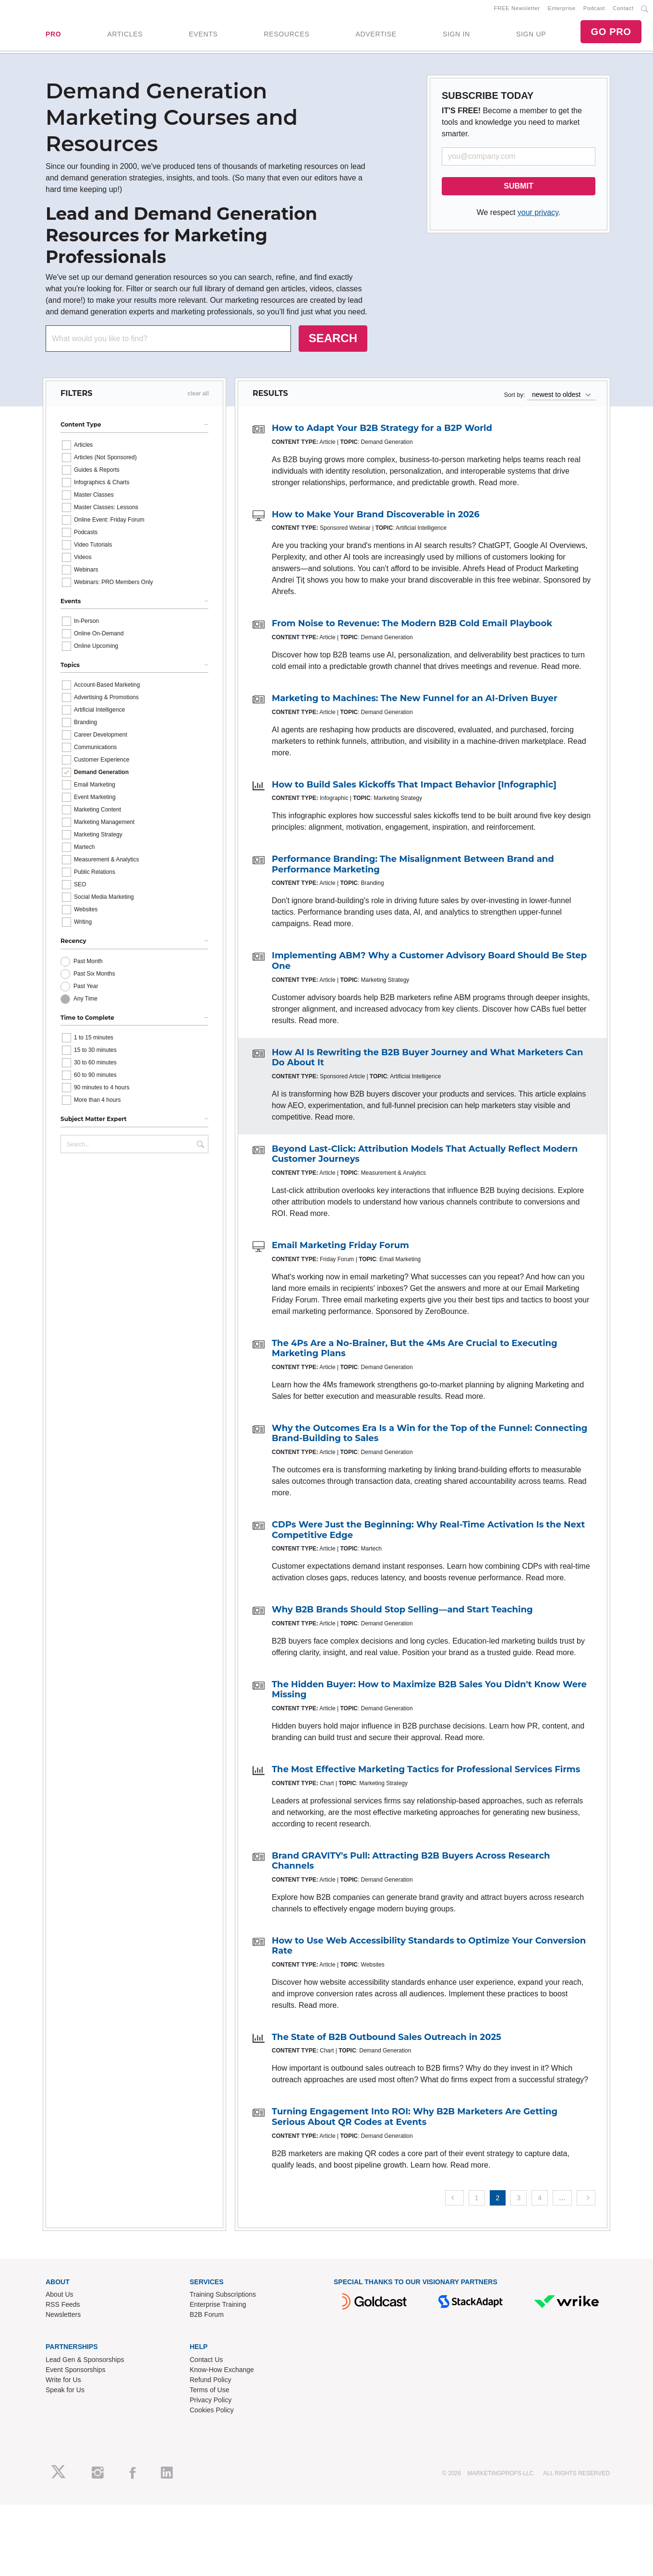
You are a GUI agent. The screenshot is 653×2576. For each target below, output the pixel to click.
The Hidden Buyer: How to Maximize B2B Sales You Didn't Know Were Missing (429, 1693)
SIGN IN (456, 36)
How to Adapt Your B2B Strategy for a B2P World (382, 432)
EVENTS (203, 36)
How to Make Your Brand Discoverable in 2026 (376, 518)
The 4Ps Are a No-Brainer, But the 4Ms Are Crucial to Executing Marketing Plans (414, 1351)
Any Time (85, 1002)
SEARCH (333, 341)
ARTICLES (125, 36)
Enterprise (562, 10)
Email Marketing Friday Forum (340, 1249)
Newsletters (63, 2318)
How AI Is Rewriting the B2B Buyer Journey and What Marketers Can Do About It (427, 1061)
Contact (623, 10)
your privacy (538, 216)
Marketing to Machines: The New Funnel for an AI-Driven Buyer (414, 702)
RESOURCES (286, 36)
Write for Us (63, 2383)
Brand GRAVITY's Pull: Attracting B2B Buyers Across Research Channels (411, 1864)
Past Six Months (94, 977)
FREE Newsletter (517, 10)
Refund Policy (210, 2383)
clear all (198, 397)
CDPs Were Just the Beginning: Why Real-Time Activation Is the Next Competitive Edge (428, 1533)
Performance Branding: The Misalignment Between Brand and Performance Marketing (413, 868)
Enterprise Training (218, 2308)
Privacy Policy (210, 2404)
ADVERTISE (375, 36)
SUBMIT (518, 190)
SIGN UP (531, 36)
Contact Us (206, 2363)
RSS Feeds (63, 2308)
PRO (53, 36)
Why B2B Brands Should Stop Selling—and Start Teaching (402, 1613)
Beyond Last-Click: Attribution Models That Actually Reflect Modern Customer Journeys (425, 1157)
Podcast (594, 10)
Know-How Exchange (222, 2373)
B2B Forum (207, 2318)
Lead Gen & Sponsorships (85, 2363)
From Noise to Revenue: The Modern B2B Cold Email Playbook (412, 627)
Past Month (88, 964)
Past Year (85, 989)
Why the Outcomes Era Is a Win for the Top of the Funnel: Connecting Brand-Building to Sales (429, 1436)
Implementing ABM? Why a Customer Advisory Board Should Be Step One (429, 964)
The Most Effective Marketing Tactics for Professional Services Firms (426, 1772)
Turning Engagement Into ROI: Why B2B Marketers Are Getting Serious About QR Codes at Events (414, 2120)
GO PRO (611, 33)
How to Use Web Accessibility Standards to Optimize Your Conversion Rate (429, 1949)
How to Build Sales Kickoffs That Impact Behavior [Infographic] (414, 788)
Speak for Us (65, 2393)
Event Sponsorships (76, 2373)
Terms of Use (209, 2393)
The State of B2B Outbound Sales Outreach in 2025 (386, 2040)
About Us (59, 2298)
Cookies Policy (212, 2414)
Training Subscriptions (223, 2298)
